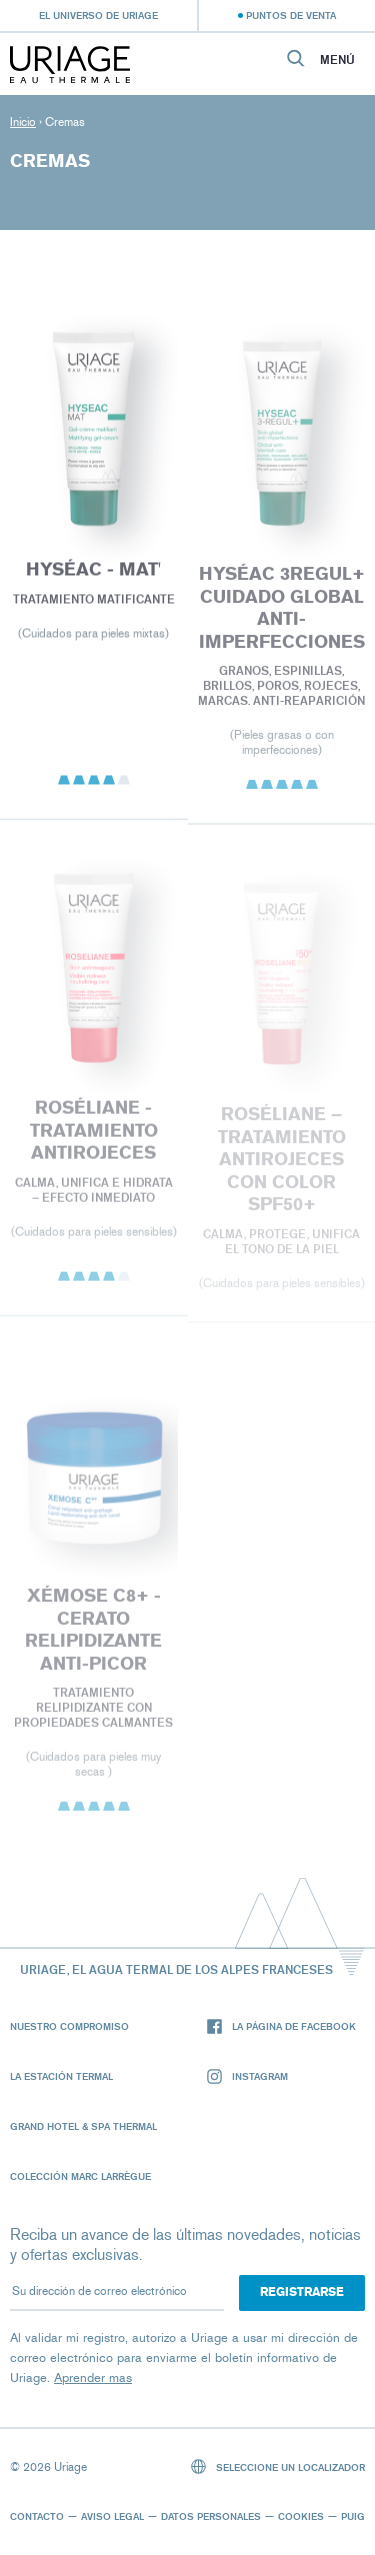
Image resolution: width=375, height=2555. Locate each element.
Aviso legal (112, 2516)
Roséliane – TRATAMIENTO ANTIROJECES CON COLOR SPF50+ (281, 1164)
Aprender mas (93, 2377)
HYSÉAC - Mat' (93, 573)
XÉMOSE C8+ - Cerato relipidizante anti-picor (93, 1634)
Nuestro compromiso (69, 2026)
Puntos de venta (291, 15)
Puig (353, 2516)
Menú (337, 60)
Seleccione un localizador (278, 2466)
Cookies (301, 2516)
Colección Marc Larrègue (80, 2176)
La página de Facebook (281, 2026)
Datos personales (211, 2516)
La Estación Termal (61, 2076)
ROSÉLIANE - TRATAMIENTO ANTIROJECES (94, 1134)
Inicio (23, 122)
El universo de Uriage (98, 15)
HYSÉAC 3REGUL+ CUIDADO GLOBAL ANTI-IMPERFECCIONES (281, 612)
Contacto (37, 2516)
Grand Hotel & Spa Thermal (83, 2126)
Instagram (247, 2076)
